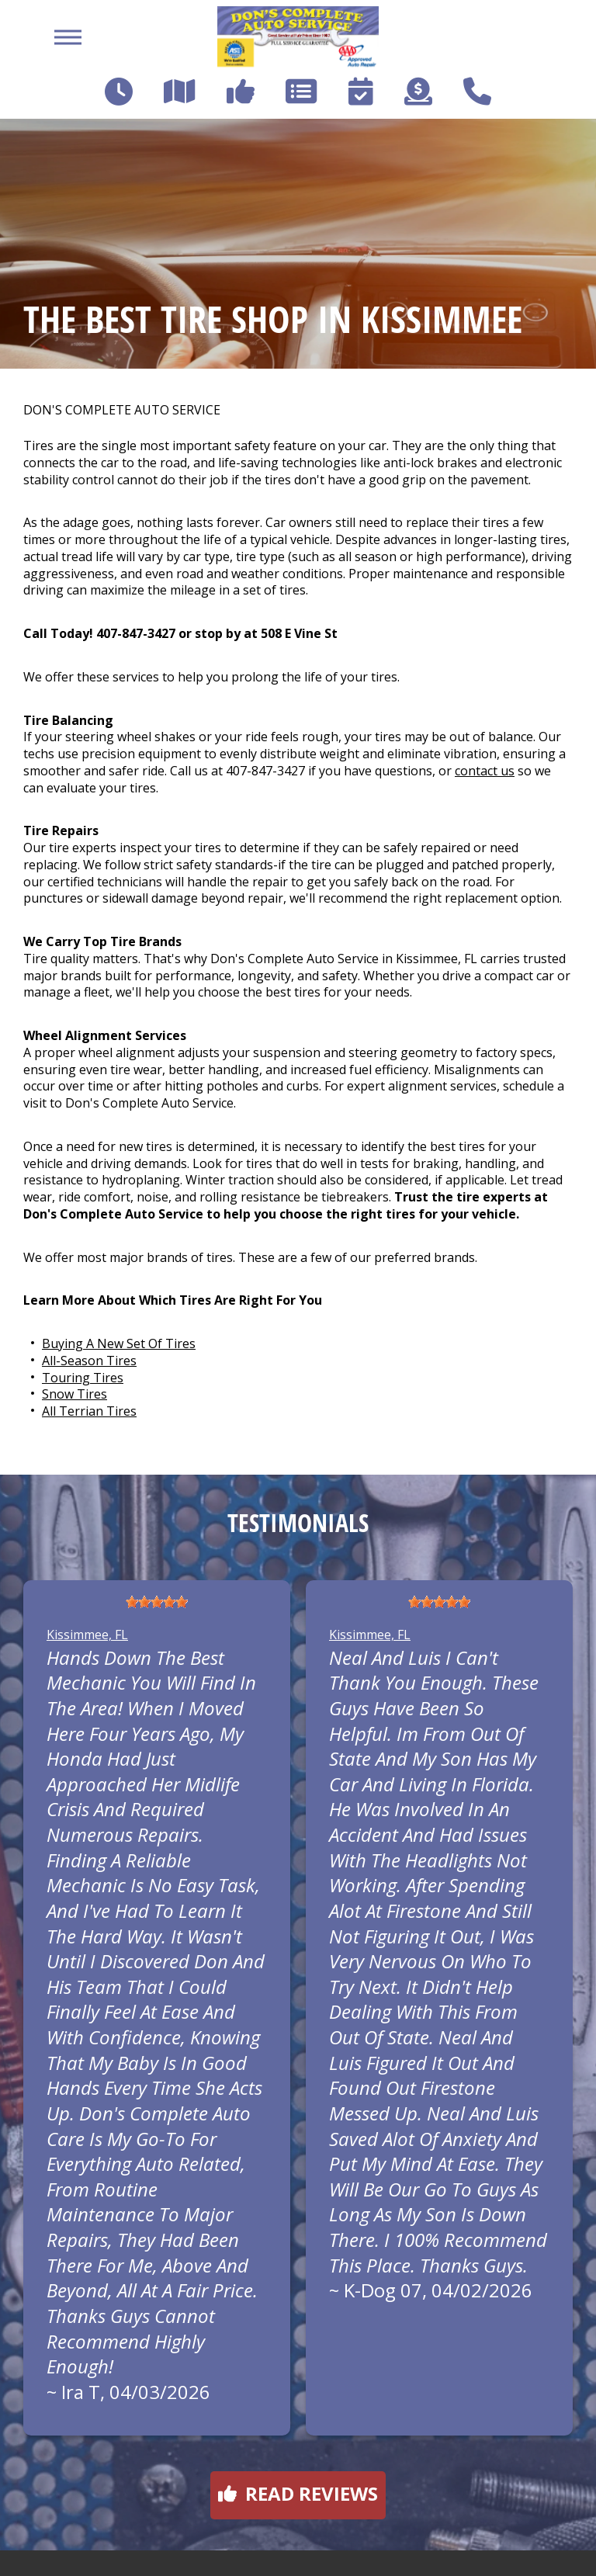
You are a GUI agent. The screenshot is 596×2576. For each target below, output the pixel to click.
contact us (485, 770)
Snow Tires (74, 1393)
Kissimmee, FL (87, 1634)
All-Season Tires (89, 1360)
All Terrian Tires (89, 1411)
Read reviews (298, 2493)
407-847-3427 (135, 633)
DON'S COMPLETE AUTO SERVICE (121, 410)
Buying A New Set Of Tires (119, 1343)
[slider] (157, 1602)
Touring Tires (82, 1377)
